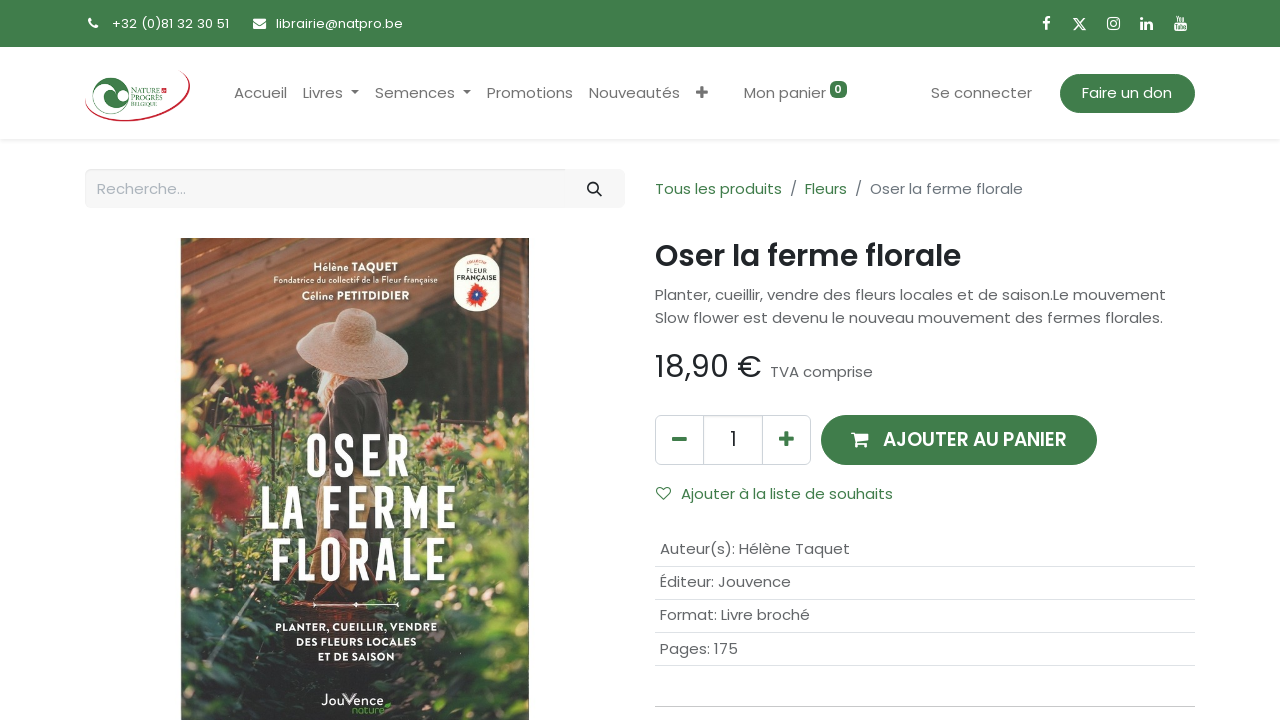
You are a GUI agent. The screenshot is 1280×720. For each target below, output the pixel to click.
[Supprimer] (679, 439)
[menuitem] (260, 93)
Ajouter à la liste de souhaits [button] (774, 493)
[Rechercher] (595, 188)
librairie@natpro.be (339, 23)
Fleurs (826, 188)
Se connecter (981, 92)
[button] (702, 93)
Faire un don (1127, 92)
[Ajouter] (786, 439)
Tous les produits (718, 188)
